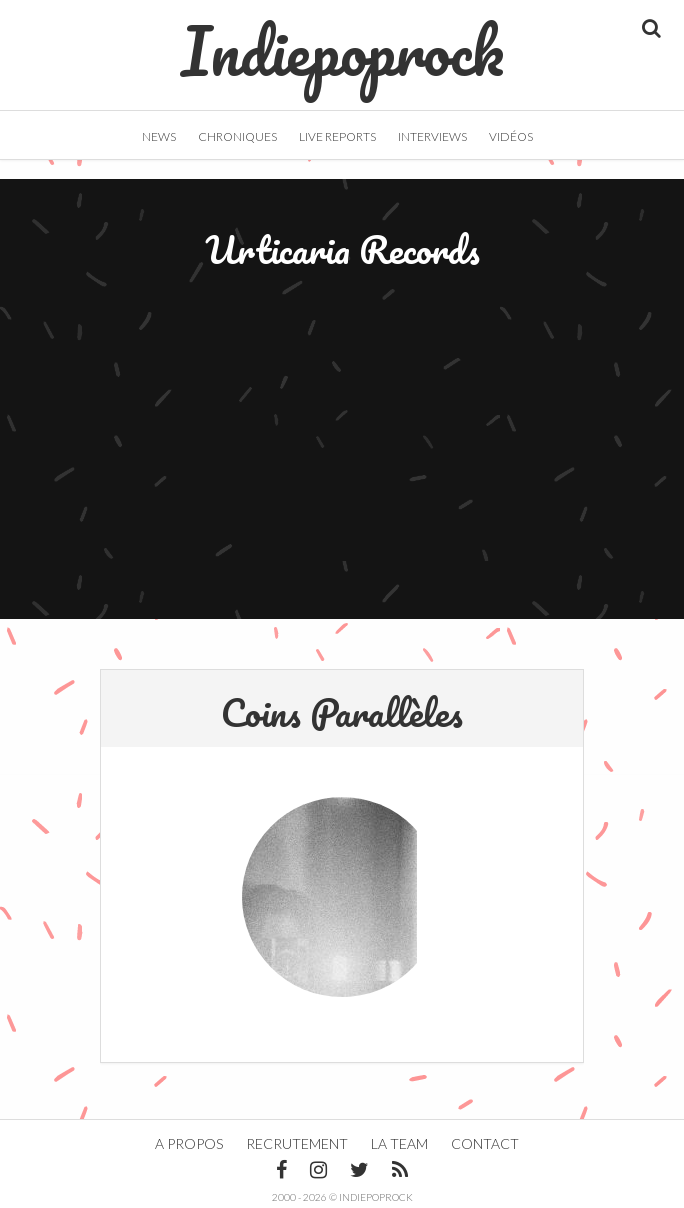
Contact (485, 1143)
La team (399, 1143)
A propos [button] (189, 1143)
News (159, 136)
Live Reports (337, 136)
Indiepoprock (342, 41)
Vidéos (511, 136)
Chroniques (237, 136)
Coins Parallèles (342, 712)
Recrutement (297, 1143)
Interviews (432, 136)
